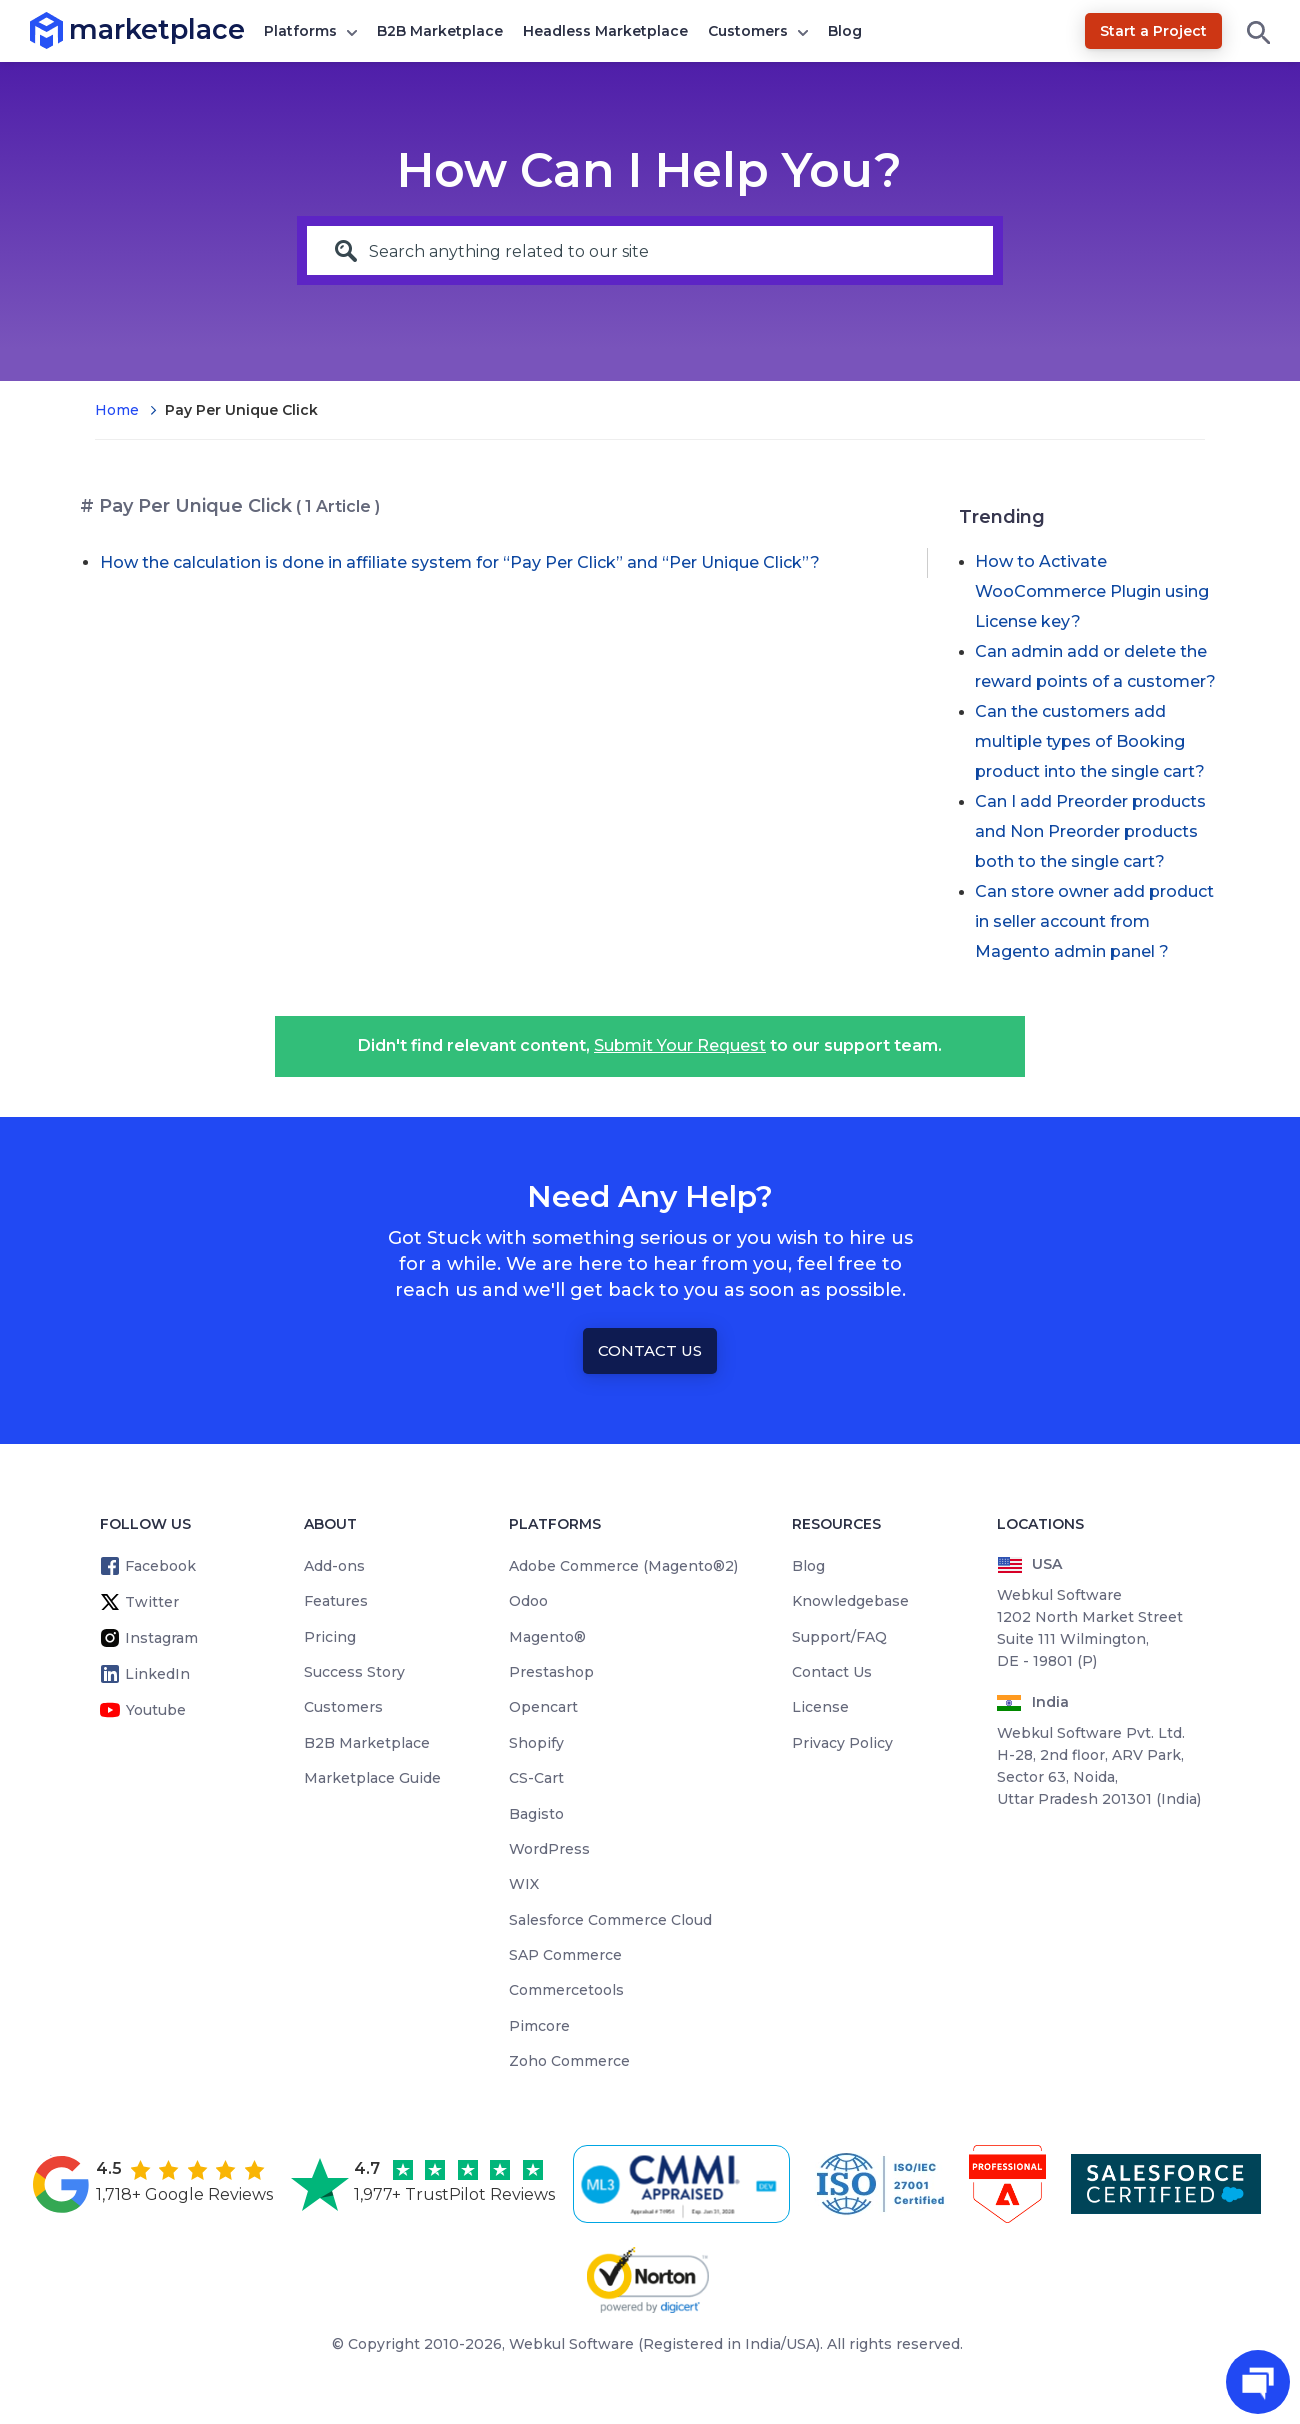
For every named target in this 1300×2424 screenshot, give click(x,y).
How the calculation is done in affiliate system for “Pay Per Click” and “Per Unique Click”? (460, 562)
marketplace (69, 29)
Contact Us (650, 1350)
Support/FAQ (839, 1637)
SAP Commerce (565, 1955)
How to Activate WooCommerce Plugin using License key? (1092, 591)
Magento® (547, 1637)
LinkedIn (157, 1674)
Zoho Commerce (569, 2061)
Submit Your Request (680, 1045)
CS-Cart (536, 1778)
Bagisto (536, 1814)
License (820, 1707)
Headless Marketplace (605, 31)
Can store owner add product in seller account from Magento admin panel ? (1094, 921)
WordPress (549, 1849)
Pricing (330, 1637)
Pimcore (539, 2026)
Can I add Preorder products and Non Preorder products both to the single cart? (1090, 831)
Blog (845, 31)
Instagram (161, 1638)
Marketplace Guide (372, 1778)
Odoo (528, 1601)
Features (336, 1601)
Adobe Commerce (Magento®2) (623, 1566)
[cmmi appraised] (685, 2184)
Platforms (300, 31)
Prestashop (551, 1672)
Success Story (354, 1672)
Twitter (152, 1602)
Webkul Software (571, 2344)
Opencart (543, 1707)
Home (117, 410)
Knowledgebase (850, 1601)
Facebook (160, 1566)
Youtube (156, 1710)
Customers (748, 31)
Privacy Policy (842, 1743)
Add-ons (334, 1566)
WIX (524, 1884)
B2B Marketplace (440, 31)
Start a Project (1153, 31)
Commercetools (566, 1990)
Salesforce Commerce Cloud (610, 1920)
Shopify (536, 1743)
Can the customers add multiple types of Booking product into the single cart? (1090, 741)
